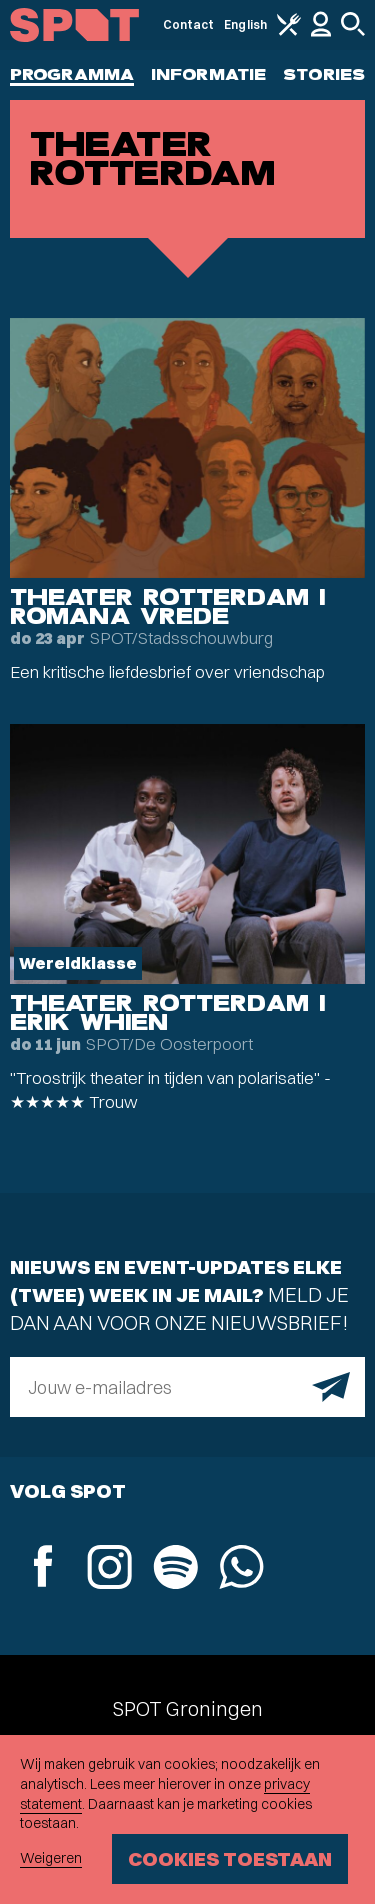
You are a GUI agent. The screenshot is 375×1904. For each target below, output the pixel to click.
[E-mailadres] (187, 1387)
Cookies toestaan (230, 1858)
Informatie (208, 74)
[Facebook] (43, 1568)
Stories (324, 74)
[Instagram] (109, 1569)
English (245, 24)
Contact (189, 24)
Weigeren (51, 1858)
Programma (72, 74)
